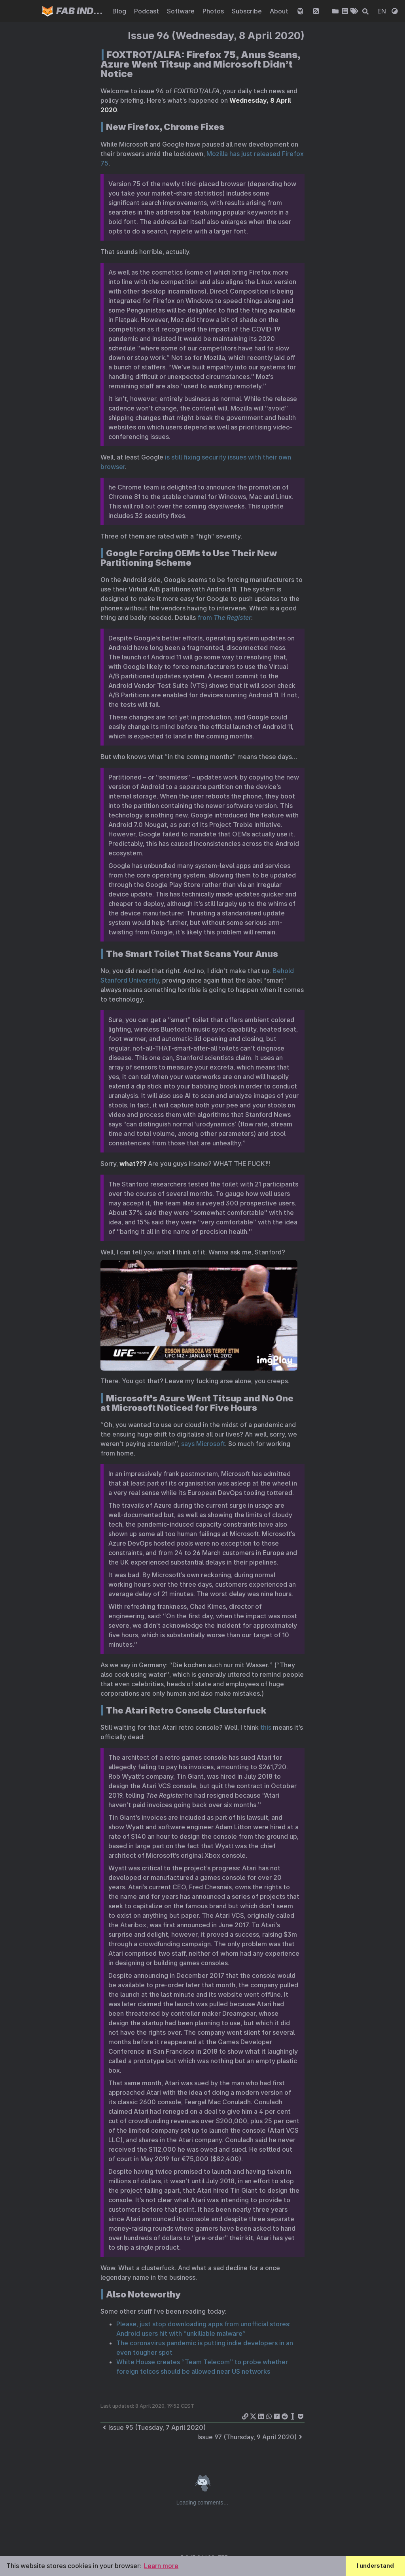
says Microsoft (203, 1444)
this (265, 1727)
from (224, 617)
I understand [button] (375, 2565)
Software (181, 11)
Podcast (147, 11)
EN (382, 11)
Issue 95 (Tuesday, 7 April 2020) (153, 2427)
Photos (213, 11)
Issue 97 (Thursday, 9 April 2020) (251, 2437)
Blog (120, 11)
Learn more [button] (161, 2566)
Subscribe (247, 11)
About (280, 11)
